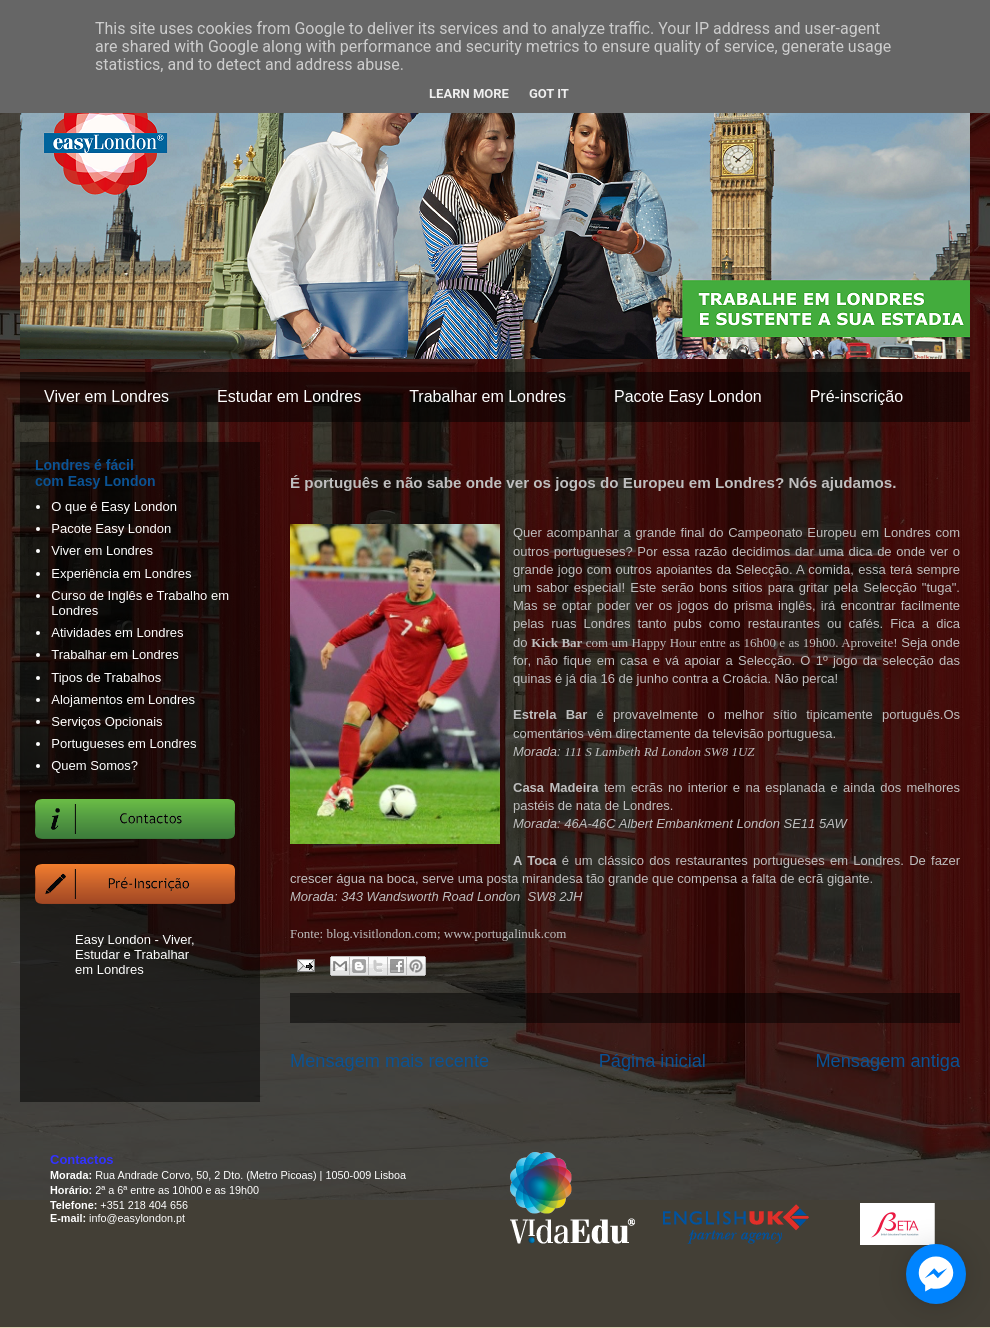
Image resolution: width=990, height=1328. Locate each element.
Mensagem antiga (887, 1061)
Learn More (469, 93)
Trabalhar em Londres (487, 396)
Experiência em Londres (121, 573)
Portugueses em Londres (123, 743)
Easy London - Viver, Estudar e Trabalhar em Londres (135, 954)
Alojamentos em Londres (123, 699)
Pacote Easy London (688, 396)
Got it (549, 93)
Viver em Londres (106, 396)
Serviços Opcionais (106, 721)
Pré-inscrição (856, 396)
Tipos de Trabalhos (106, 677)
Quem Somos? (94, 765)
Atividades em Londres (117, 632)
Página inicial (652, 1061)
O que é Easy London (114, 506)
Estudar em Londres (289, 396)
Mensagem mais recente (389, 1061)
